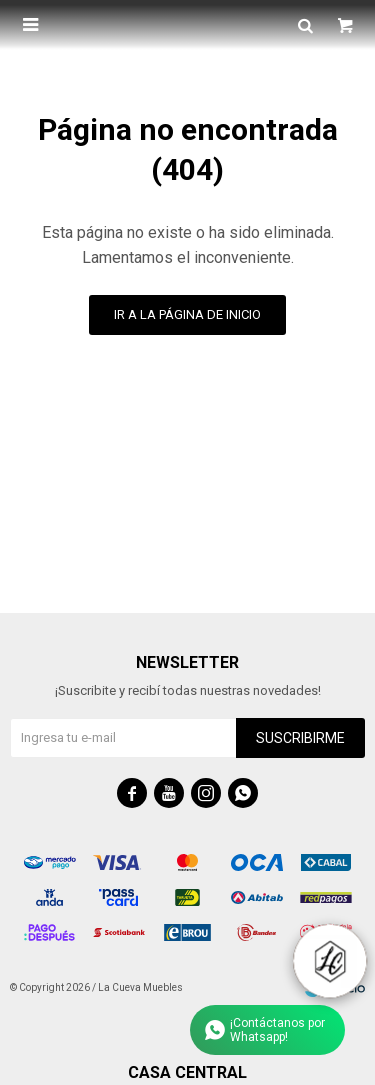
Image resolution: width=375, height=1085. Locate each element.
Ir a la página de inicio (187, 314)
